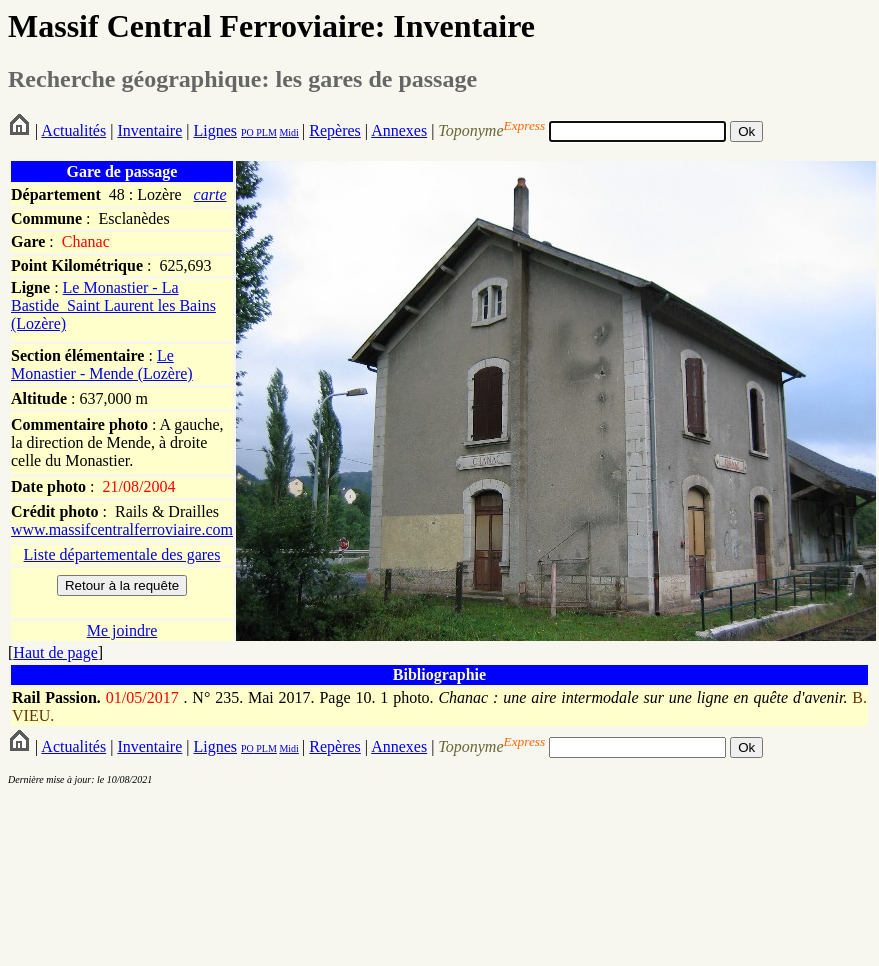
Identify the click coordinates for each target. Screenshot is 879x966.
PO (247, 132)
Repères (335, 130)
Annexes (399, 130)
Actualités (73, 130)
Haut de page (55, 652)
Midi (288, 132)
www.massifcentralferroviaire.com (122, 529)
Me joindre (122, 630)
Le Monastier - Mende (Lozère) (102, 364)
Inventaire (149, 130)
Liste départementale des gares (122, 554)
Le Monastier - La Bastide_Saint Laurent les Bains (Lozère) (113, 305)
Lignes (215, 130)
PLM (265, 132)
